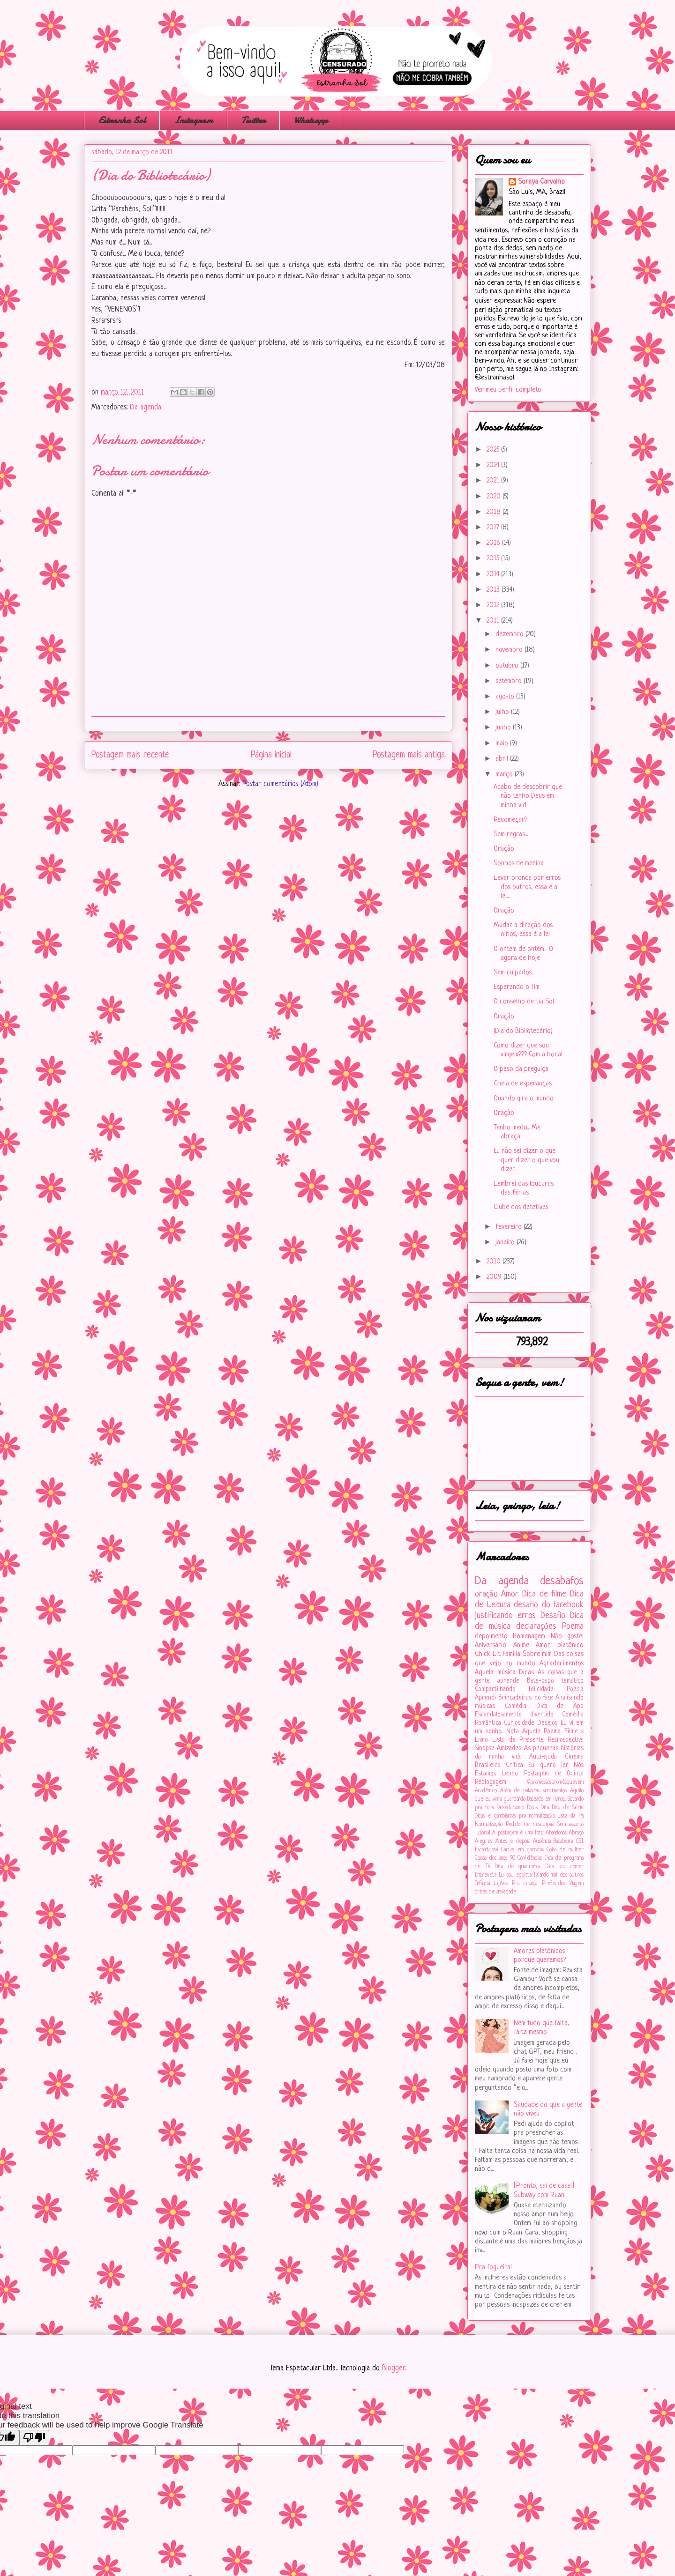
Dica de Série (568, 1807)
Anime (521, 1645)
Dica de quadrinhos (517, 1866)
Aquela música (495, 1673)
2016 (494, 543)
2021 (494, 481)
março (505, 775)
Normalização (488, 1824)
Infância (482, 1883)
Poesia (575, 1689)
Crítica (514, 1765)
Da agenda (145, 407)
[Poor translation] (34, 2437)
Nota (512, 1731)
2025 (494, 450)
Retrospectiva (566, 1740)
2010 (494, 1262)
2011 (494, 621)
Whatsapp (311, 120)
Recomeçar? (510, 820)
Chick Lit (488, 1654)
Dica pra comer (565, 1866)
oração (486, 1594)
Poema (573, 1626)
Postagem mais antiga (409, 755)
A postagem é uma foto (517, 1833)
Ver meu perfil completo (508, 390)
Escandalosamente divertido (514, 1714)
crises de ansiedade (495, 1892)
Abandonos (556, 1833)
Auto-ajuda (543, 1756)
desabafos (562, 1581)
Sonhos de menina (519, 864)
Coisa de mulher (565, 1850)
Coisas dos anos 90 (495, 1858)
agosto (505, 697)
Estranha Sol (121, 120)
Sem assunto (570, 1824)
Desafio (552, 1615)
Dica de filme (544, 1594)
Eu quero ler (548, 1765)
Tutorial (482, 1833)
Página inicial (271, 755)
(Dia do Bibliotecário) (523, 1031)
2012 (494, 605)
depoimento (491, 1637)
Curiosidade (519, 1723)
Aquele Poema (541, 1731)
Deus (532, 1807)
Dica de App (560, 1706)
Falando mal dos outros (559, 1875)
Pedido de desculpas (530, 1824)
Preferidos (553, 1883)
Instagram (193, 120)
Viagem (577, 1883)
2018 (494, 512)
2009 (495, 1277)
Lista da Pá (571, 1816)
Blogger (393, 2368)
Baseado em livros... (546, 1799)
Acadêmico (486, 1791)
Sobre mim (537, 1654)
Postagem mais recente (130, 755)
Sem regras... (511, 835)
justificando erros (505, 1615)
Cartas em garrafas (522, 1850)
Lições (500, 1883)
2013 (494, 590)
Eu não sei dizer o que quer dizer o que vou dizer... (526, 1160)
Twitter (253, 120)
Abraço (576, 1833)
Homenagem (529, 1637)
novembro (510, 650)
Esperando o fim (517, 987)
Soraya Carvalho (541, 182)
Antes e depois (512, 1841)
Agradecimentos (562, 1664)
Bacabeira (563, 1841)
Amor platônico (560, 1645)
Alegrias (483, 1841)
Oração (504, 849)
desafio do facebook (549, 1605)
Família (511, 1654)
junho (504, 728)
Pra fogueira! (493, 2268)
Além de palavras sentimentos (533, 1791)
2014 (494, 575)
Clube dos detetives (521, 1207)
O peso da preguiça (521, 1069)
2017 (494, 528)
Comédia (515, 1706)
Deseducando (510, 1807)
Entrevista (485, 1875)
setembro (509, 681)
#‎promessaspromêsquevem (555, 1782)
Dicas (526, 1673)
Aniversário (490, 1645)
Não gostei (567, 1637)
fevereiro (509, 1227)
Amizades (509, 1748)
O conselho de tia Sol (524, 1002)
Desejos (547, 1723)
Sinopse (485, 1748)
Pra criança (524, 1883)
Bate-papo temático (555, 1681)
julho (503, 712)
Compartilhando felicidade (514, 1689)
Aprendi (485, 1697)
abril (502, 759)
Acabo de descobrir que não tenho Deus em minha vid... (528, 796)
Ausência (542, 1841)
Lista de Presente (518, 1740)
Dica (545, 1807)
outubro (507, 666)
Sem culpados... (514, 973)
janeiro (506, 1243)
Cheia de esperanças (523, 1084)
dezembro (510, 634)
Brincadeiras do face (525, 1697)
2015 (494, 559)
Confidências (530, 1858)
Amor (509, 1594)
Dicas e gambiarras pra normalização (515, 1816)
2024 (494, 465)
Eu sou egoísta (515, 1875)
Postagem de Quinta (554, 1773)
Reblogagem (490, 1782)
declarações (536, 1626)
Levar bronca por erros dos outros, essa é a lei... (527, 887)
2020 (494, 497)
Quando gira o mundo (524, 1099)
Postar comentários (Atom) (280, 784)
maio (502, 744)
